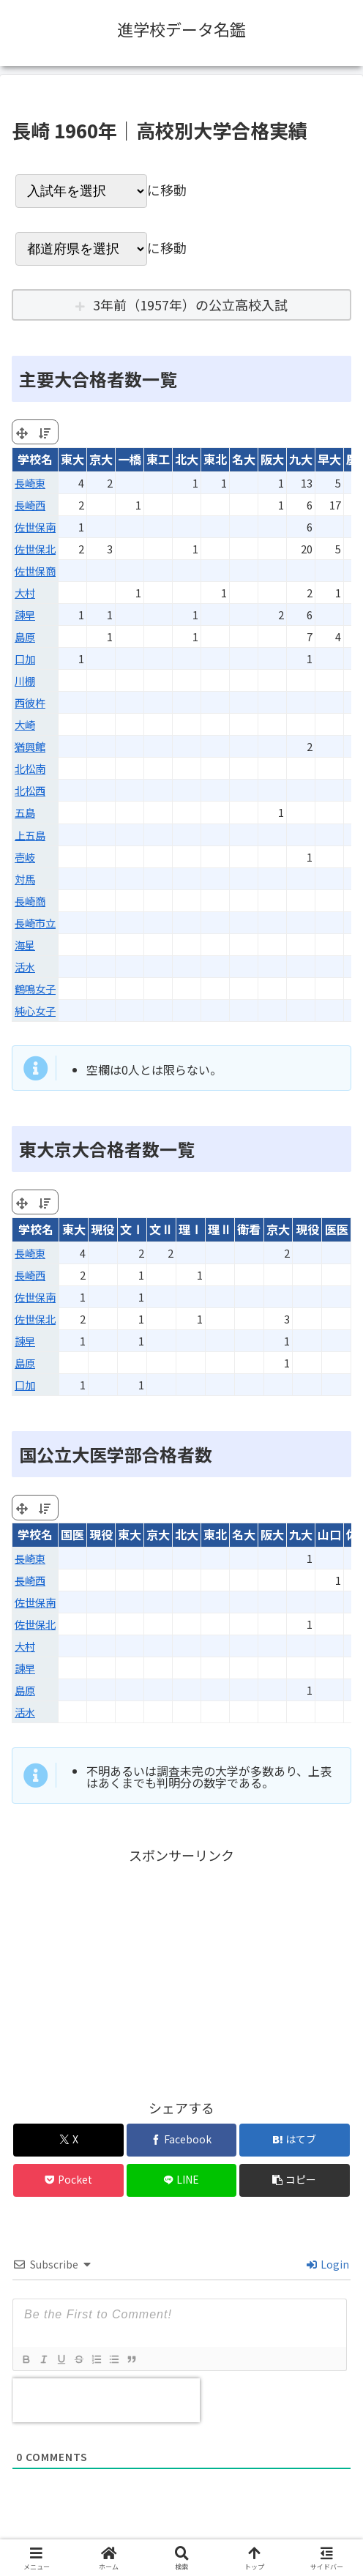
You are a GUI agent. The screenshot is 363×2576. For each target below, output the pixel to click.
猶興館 (30, 746)
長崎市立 (35, 922)
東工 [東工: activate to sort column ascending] (158, 459)
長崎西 (30, 504)
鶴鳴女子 (35, 988)
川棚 (25, 680)
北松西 (30, 790)
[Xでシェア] (68, 2140)
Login (328, 2264)
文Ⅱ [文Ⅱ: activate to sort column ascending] (161, 1229)
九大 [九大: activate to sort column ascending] (301, 459)
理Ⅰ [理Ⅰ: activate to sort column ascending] (190, 1229)
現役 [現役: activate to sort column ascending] (102, 1229)
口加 (25, 658)
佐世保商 (35, 570)
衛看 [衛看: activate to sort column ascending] (249, 1229)
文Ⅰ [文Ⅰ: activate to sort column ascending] (131, 1229)
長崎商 (30, 900)
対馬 (25, 878)
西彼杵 (30, 702)
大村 (25, 592)
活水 (25, 966)
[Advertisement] (181, 1969)
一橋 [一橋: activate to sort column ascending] (129, 459)
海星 (25, 944)
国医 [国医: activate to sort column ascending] (72, 1534)
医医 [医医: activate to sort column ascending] (336, 1229)
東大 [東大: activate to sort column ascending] (72, 459)
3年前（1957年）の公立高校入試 (190, 304)
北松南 (30, 768)
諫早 (25, 614)
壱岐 (25, 857)
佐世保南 (35, 526)
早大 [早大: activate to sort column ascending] (329, 459)
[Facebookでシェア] (182, 2140)
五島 (25, 812)
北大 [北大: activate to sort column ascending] (186, 459)
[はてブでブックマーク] (294, 2140)
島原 (25, 636)
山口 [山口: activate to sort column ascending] (329, 1534)
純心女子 (35, 1010)
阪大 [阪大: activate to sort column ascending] (272, 459)
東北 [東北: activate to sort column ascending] (215, 459)
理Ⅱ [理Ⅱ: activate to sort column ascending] (219, 1229)
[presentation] (106, 2400)
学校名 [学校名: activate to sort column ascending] (35, 459)
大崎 (25, 724)
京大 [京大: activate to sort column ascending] (101, 459)
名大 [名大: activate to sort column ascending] (243, 459)
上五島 (30, 835)
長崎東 (30, 482)
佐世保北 (35, 548)
